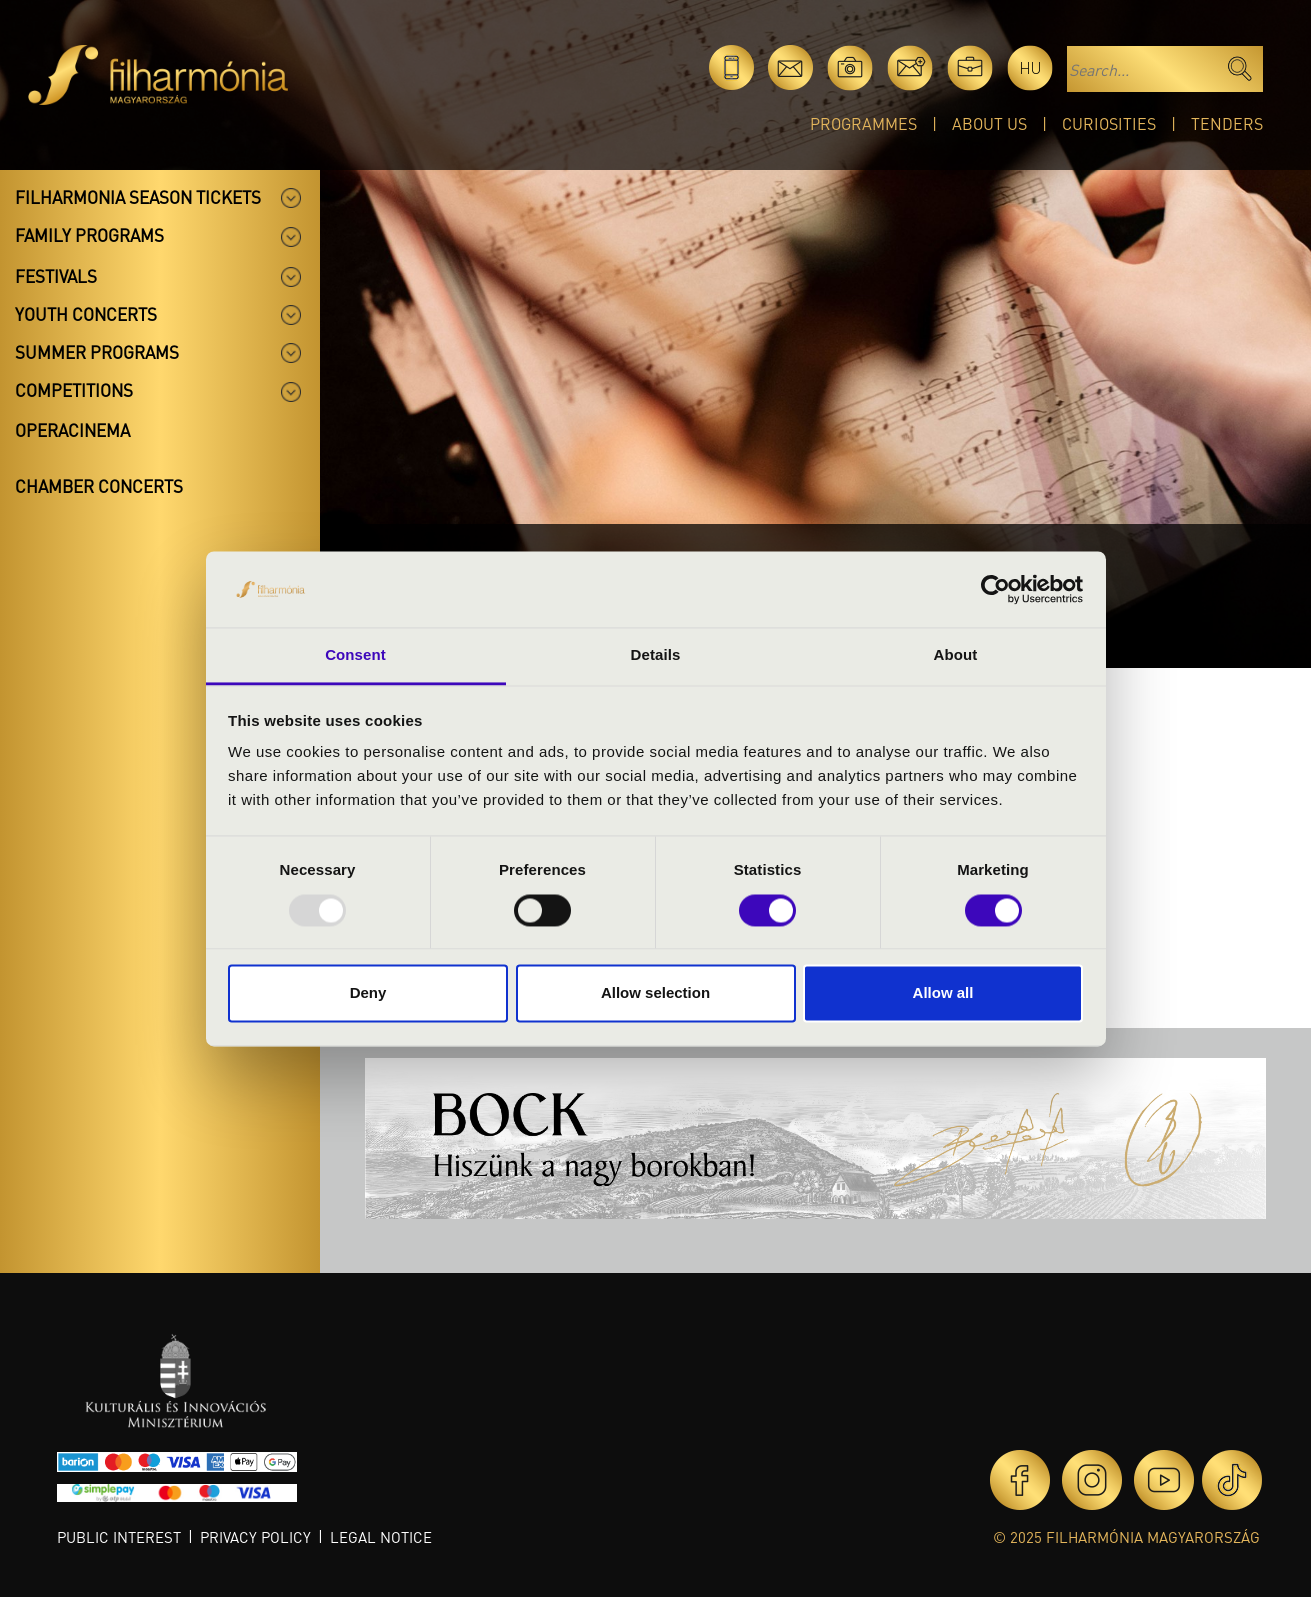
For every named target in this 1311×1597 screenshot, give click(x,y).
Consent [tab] (355, 655)
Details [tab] (656, 655)
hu (1030, 67)
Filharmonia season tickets (138, 197)
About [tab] (956, 655)
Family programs (89, 235)
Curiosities (1109, 123)
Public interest (119, 1537)
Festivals (56, 276)
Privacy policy (255, 1537)
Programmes (863, 123)
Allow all (943, 993)
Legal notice (381, 1537)
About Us (989, 123)
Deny (368, 993)
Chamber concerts (99, 486)
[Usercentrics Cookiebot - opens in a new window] (995, 589)
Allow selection (655, 993)
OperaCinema (72, 430)
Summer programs (97, 352)
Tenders (1227, 123)
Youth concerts (86, 314)
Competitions (74, 390)
